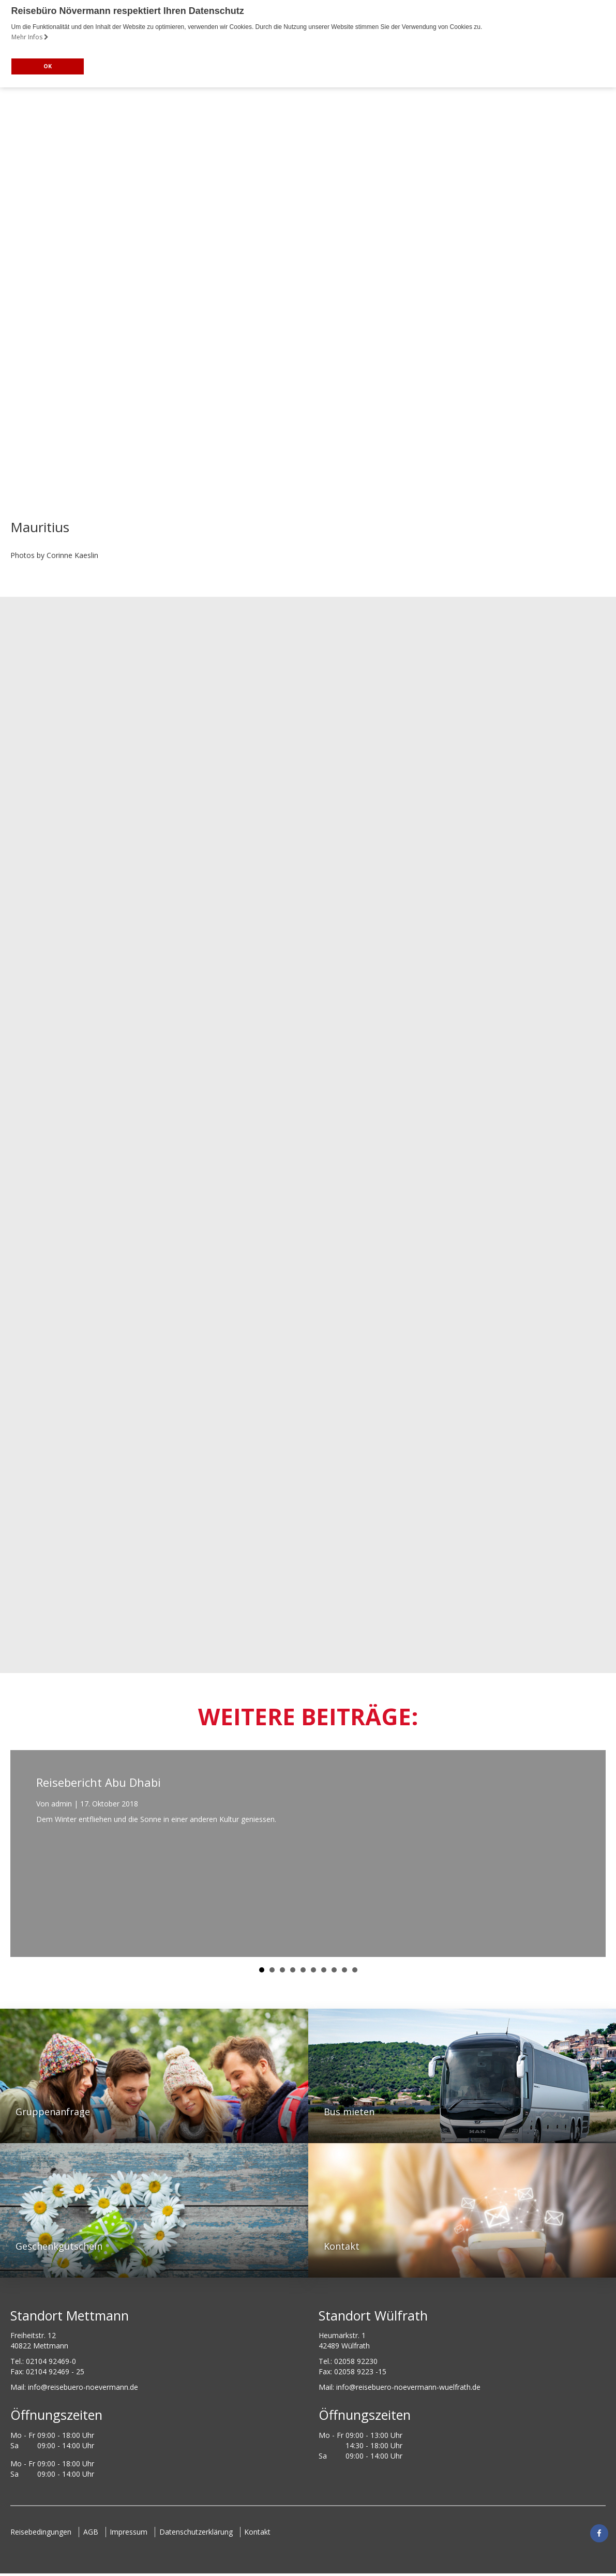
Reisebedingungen (40, 2532)
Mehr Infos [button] (30, 37)
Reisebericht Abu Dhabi (98, 1782)
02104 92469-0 (51, 2361)
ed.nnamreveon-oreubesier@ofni (83, 2387)
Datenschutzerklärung (199, 2532)
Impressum (131, 2532)
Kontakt (262, 2532)
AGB (91, 2532)
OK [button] (47, 66)
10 (354, 1969)
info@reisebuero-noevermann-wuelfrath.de (408, 2387)
